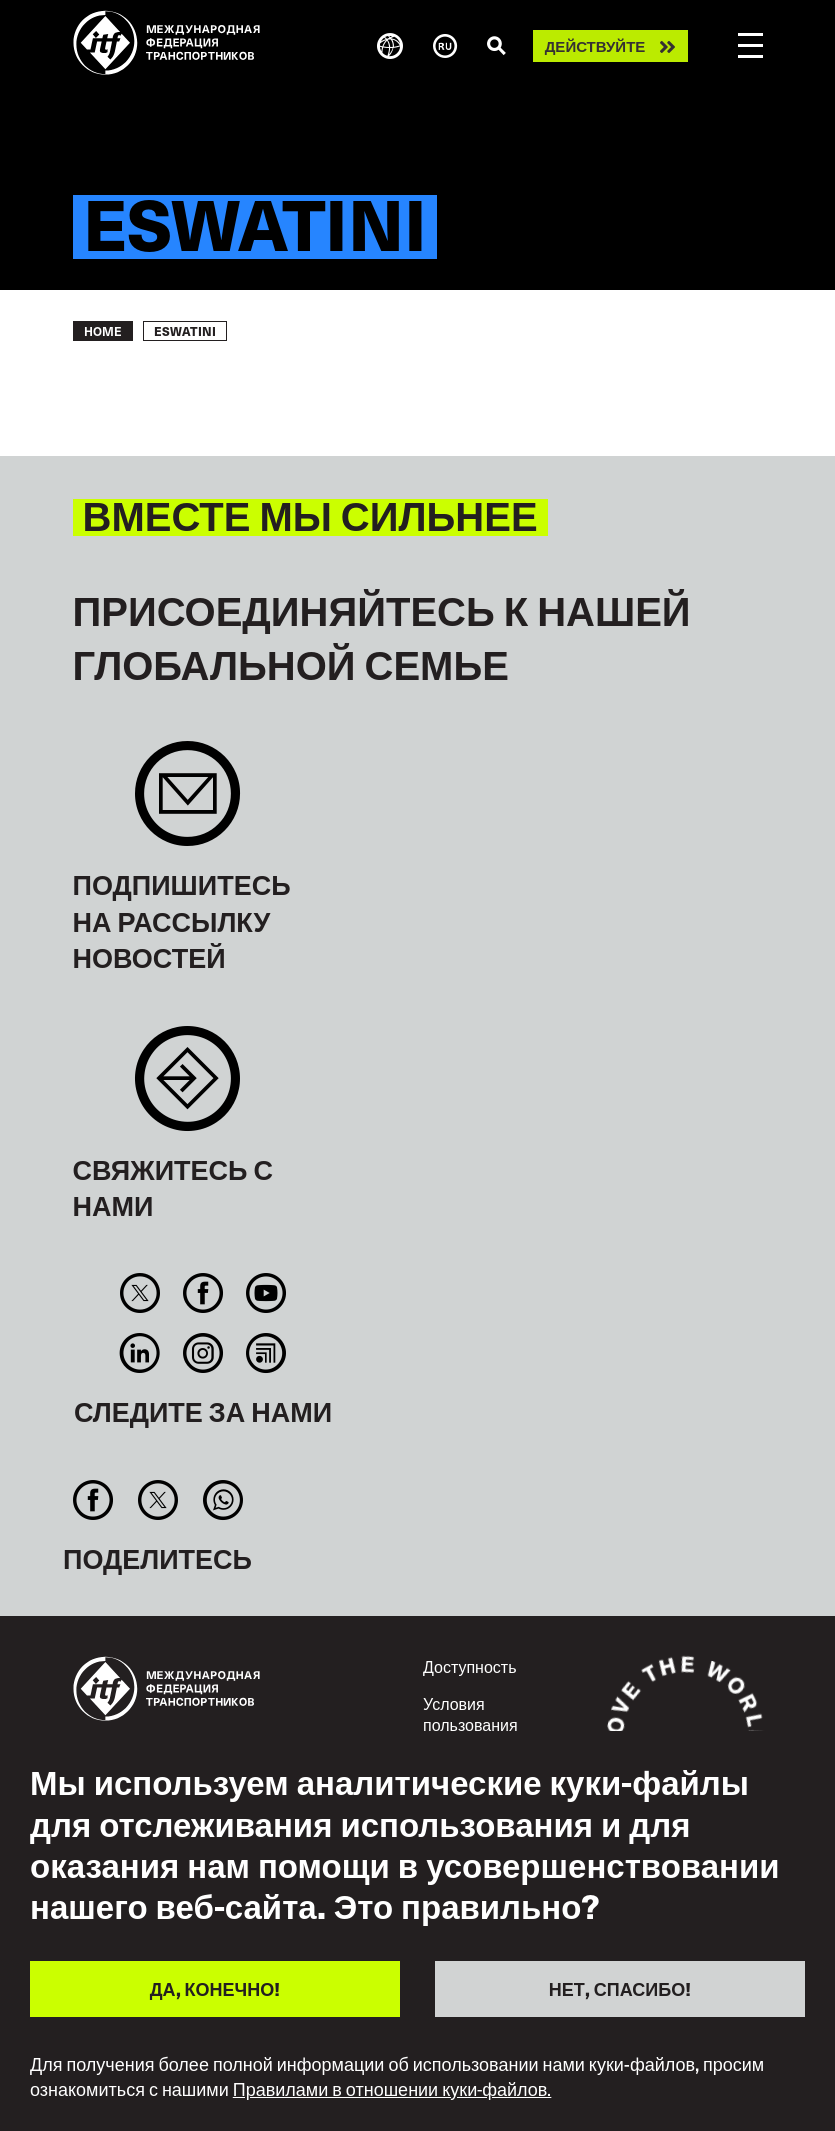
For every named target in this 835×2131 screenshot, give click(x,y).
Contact (187, 1088)
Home (103, 331)
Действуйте (595, 46)
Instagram (202, 1353)
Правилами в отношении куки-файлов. (392, 2089)
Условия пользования (470, 1714)
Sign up (187, 803)
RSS (266, 1353)
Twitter (139, 1293)
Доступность (469, 1666)
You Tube (266, 1293)
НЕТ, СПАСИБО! (620, 1988)
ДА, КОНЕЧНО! (215, 1988)
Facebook (202, 1293)
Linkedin (139, 1353)
